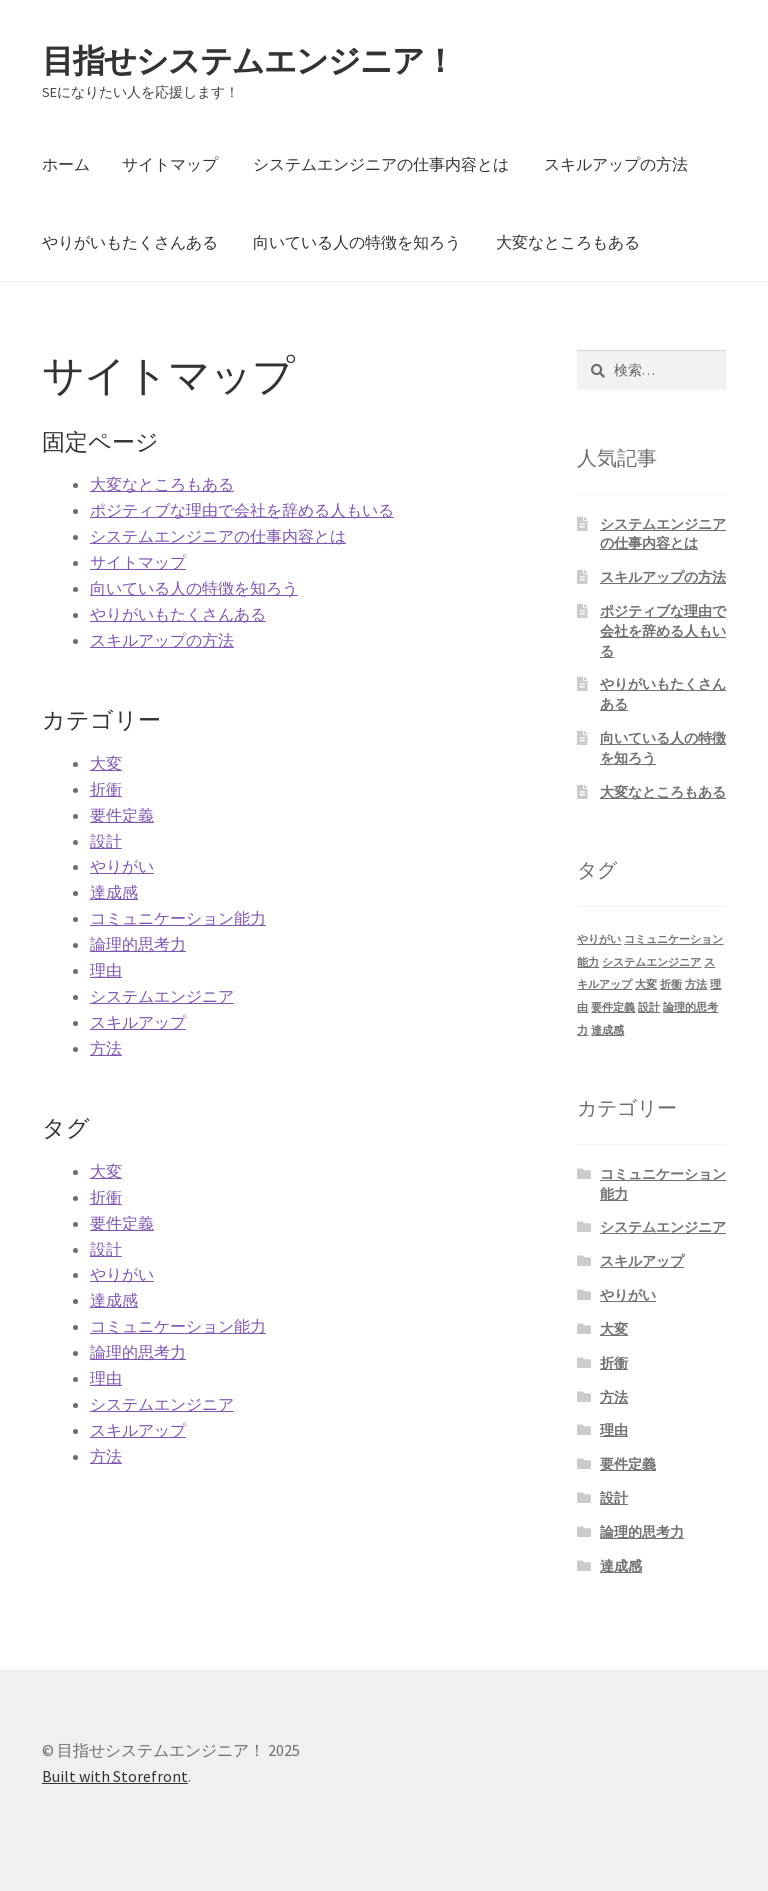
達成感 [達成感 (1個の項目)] (607, 1030)
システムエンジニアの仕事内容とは (381, 164)
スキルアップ (138, 1022)
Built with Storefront (115, 1776)
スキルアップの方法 (616, 164)
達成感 (114, 892)
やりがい (122, 866)
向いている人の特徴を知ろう (357, 242)
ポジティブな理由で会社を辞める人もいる (242, 510)
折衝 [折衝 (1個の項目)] (671, 984)
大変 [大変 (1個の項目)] (646, 984)
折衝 (106, 789)
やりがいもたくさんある (130, 242)
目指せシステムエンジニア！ (248, 61)
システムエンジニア (162, 996)
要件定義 (122, 815)
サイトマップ (170, 164)
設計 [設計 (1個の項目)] (649, 1007)
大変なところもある (568, 242)
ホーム (66, 164)
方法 (106, 1048)
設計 (106, 841)
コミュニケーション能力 (178, 918)
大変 (106, 763)
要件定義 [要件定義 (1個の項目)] (613, 1007)
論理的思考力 (138, 944)
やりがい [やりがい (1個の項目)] (599, 939)
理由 (106, 970)
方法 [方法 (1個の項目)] (696, 984)
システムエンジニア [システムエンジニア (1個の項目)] (651, 962)
